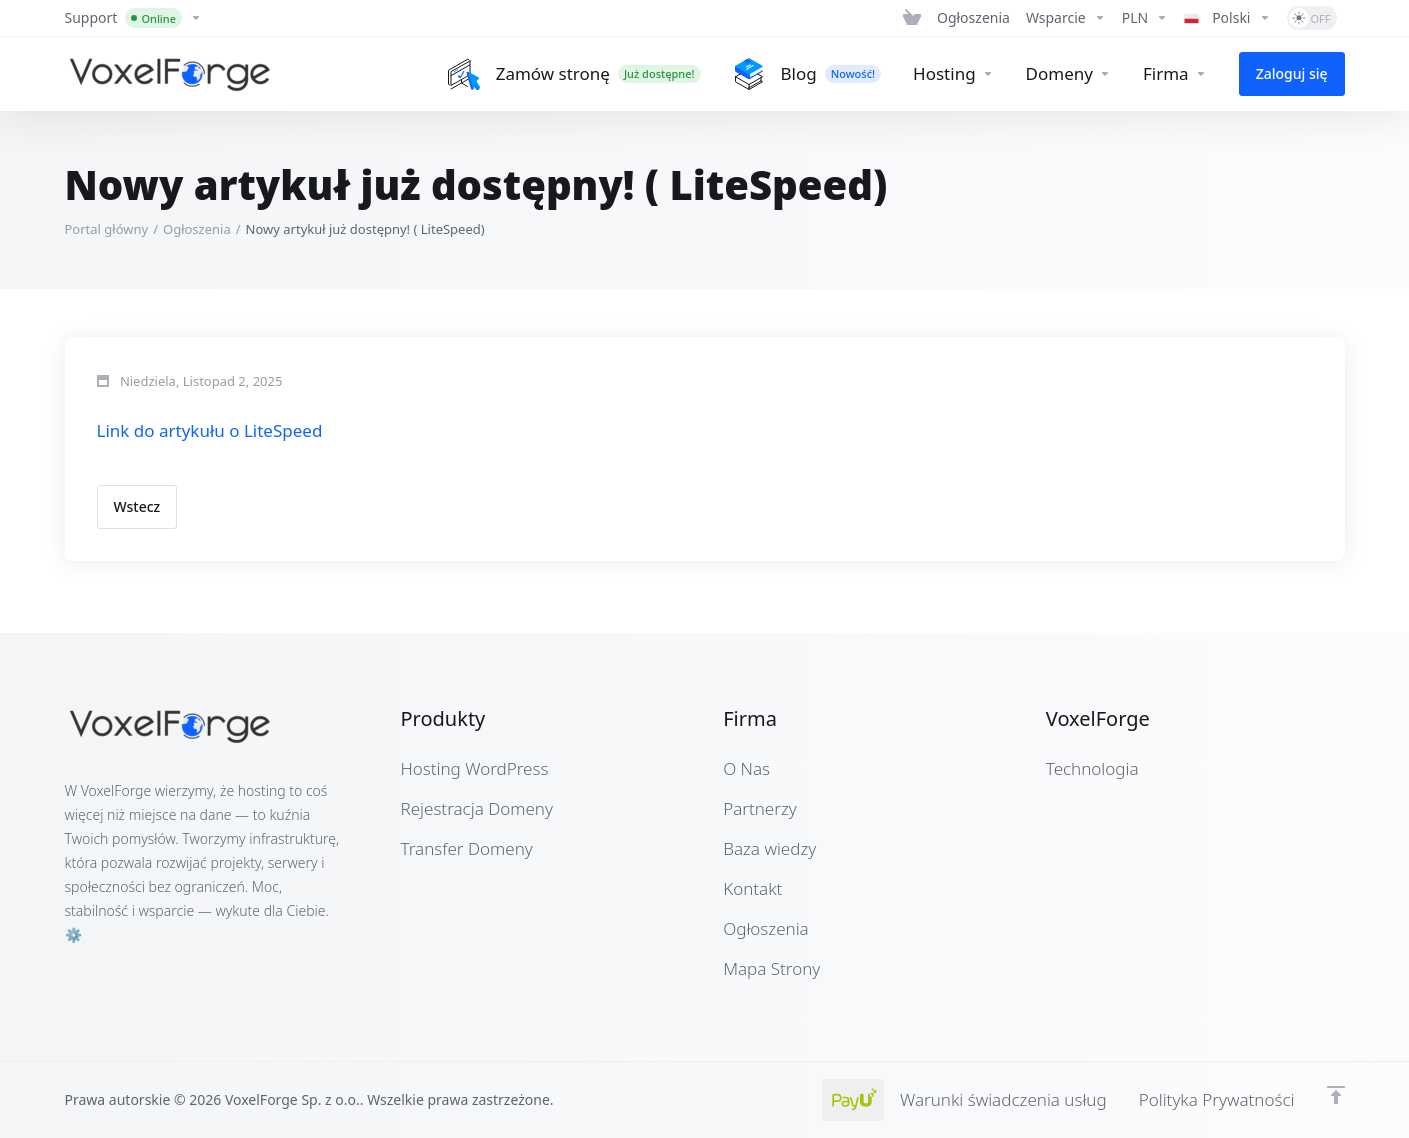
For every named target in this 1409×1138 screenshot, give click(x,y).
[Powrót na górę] (1336, 1095)
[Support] (1066, 18)
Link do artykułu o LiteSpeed (210, 430)
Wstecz (137, 506)
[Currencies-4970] (1145, 18)
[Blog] (807, 74)
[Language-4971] (1227, 18)
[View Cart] (912, 18)
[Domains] (1068, 74)
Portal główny (107, 229)
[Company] (1175, 74)
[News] (973, 18)
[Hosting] (953, 74)
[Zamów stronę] (574, 74)
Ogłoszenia (197, 229)
